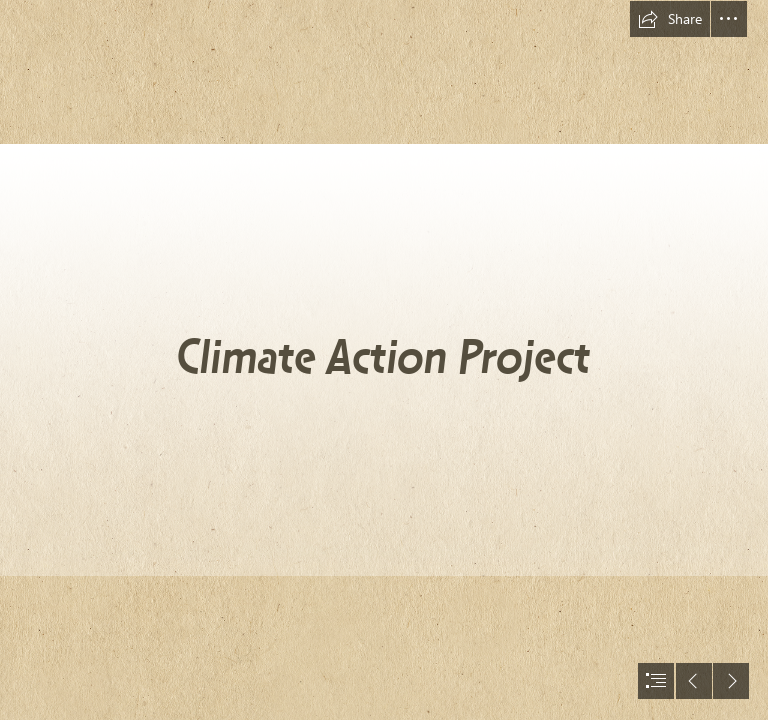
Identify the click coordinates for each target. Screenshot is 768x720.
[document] (384, 360)
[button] (670, 19)
